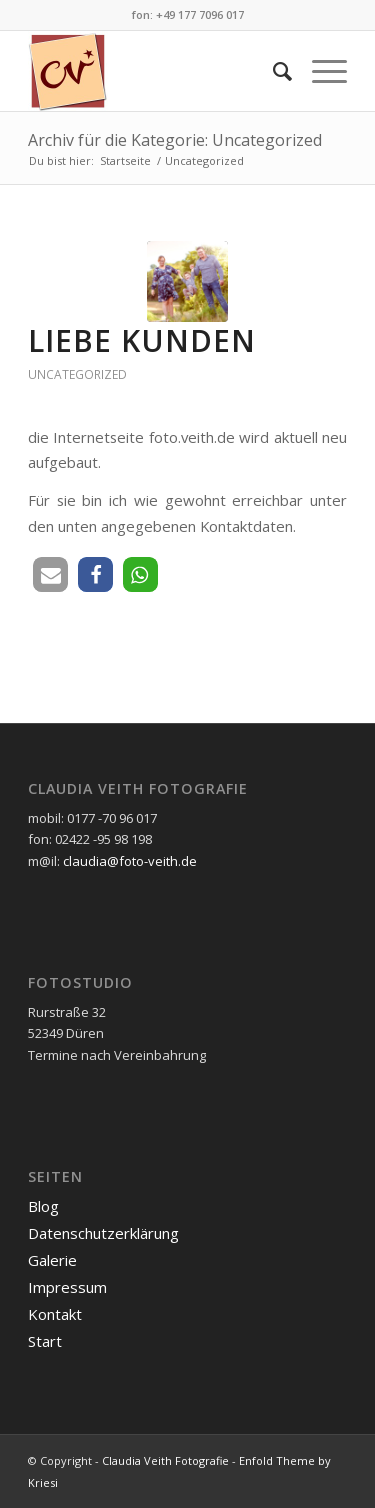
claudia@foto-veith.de (130, 861)
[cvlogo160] (155, 71)
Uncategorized (77, 374)
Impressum (67, 1287)
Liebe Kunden (142, 340)
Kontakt (55, 1314)
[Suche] (272, 71)
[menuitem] (272, 71)
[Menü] (319, 71)
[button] (50, 574)
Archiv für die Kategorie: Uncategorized (175, 140)
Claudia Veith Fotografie (165, 1460)
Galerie (52, 1260)
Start (45, 1341)
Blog (43, 1206)
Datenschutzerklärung (103, 1233)
